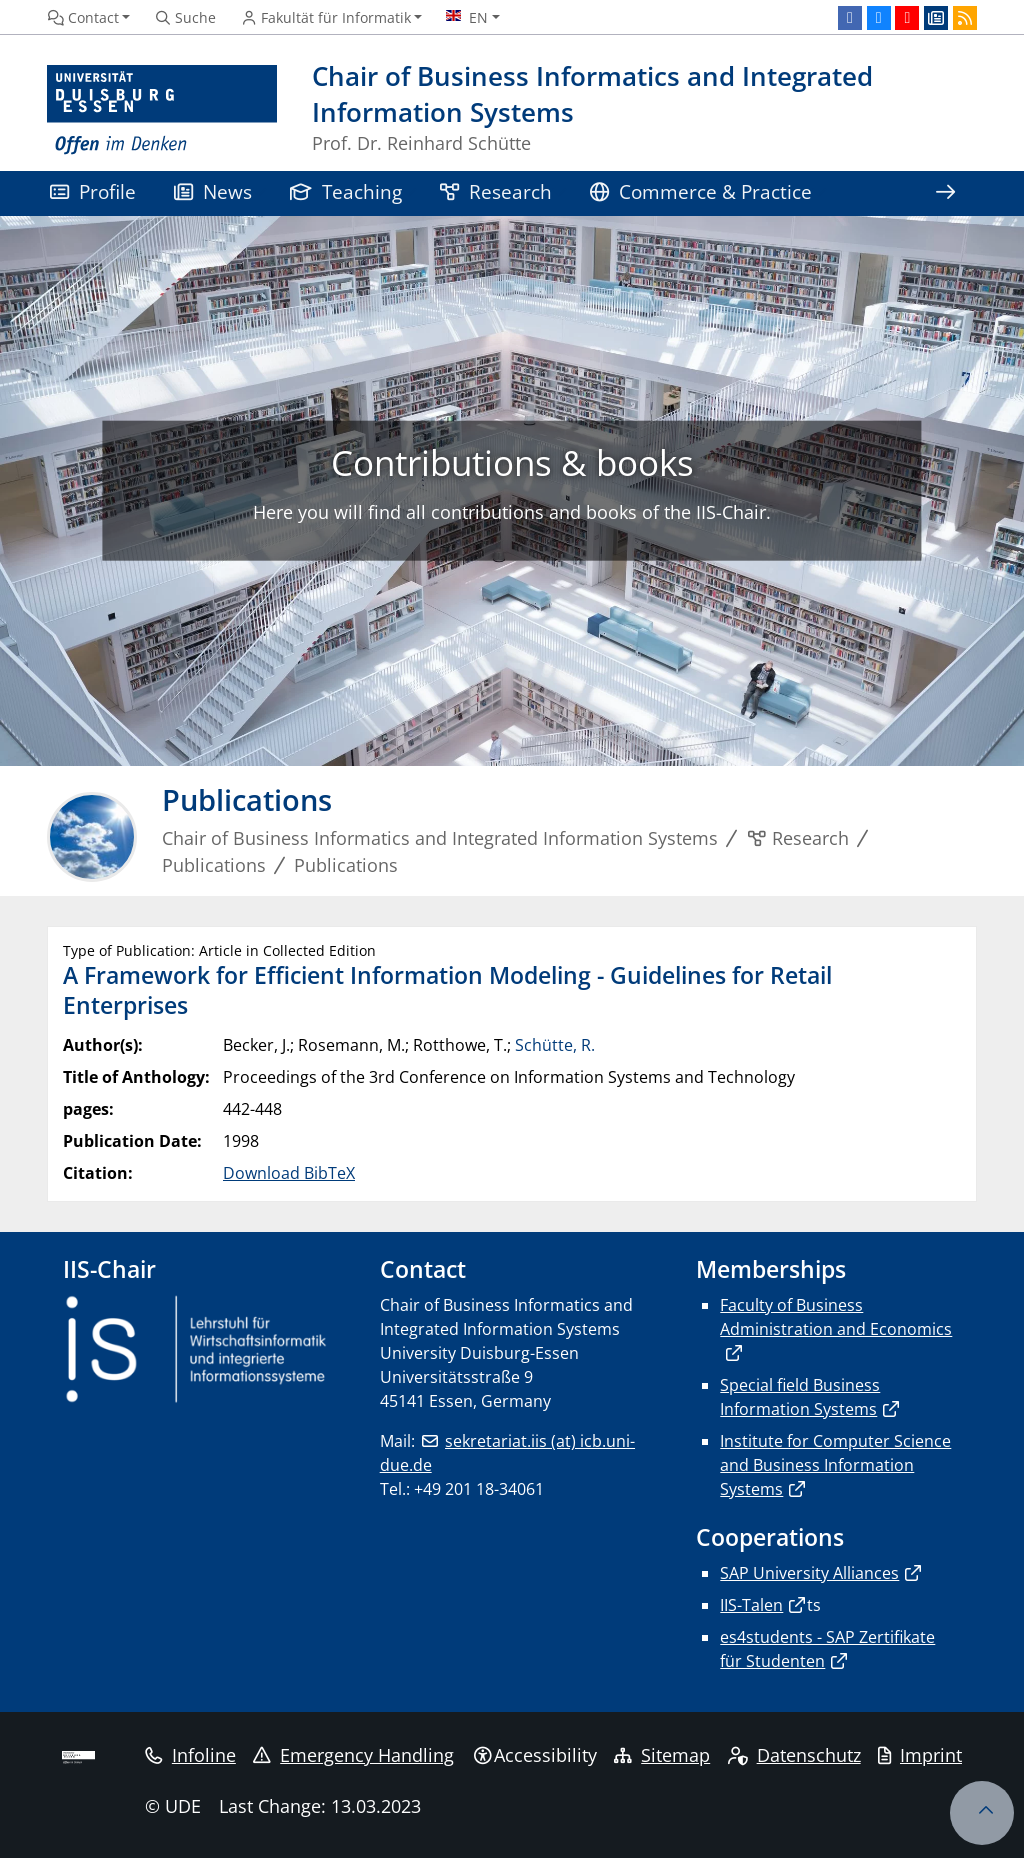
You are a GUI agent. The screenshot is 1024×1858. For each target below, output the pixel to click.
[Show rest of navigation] (945, 193)
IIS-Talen (751, 1605)
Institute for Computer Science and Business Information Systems (835, 1465)
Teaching (346, 191)
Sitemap (662, 1755)
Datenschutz (794, 1755)
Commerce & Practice (701, 191)
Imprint (920, 1755)
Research (496, 191)
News (213, 191)
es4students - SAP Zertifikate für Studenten (827, 1649)
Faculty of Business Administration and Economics (836, 1317)
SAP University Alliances (809, 1573)
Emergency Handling (353, 1755)
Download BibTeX (289, 1173)
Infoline (190, 1755)
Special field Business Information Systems (800, 1397)
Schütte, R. (555, 1045)
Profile (93, 191)
